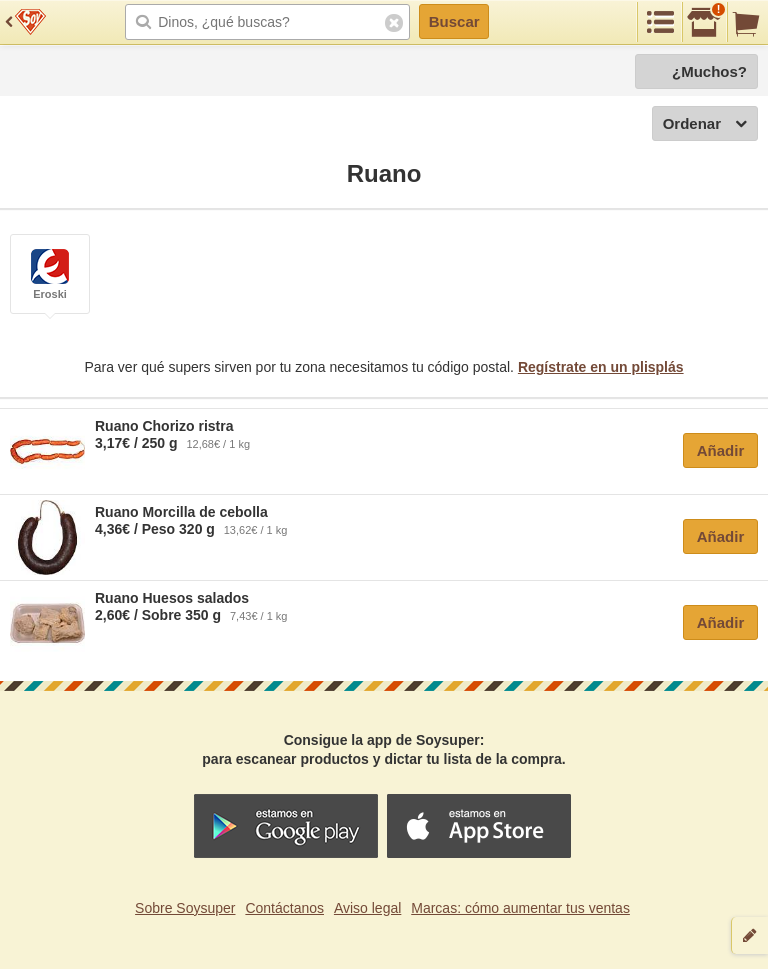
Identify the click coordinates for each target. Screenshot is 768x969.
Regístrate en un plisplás (601, 367)
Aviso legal (367, 908)
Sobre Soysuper (185, 908)
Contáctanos (284, 908)
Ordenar (705, 124)
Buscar (454, 21)
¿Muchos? (709, 71)
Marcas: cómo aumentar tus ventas (520, 908)
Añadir (721, 450)
